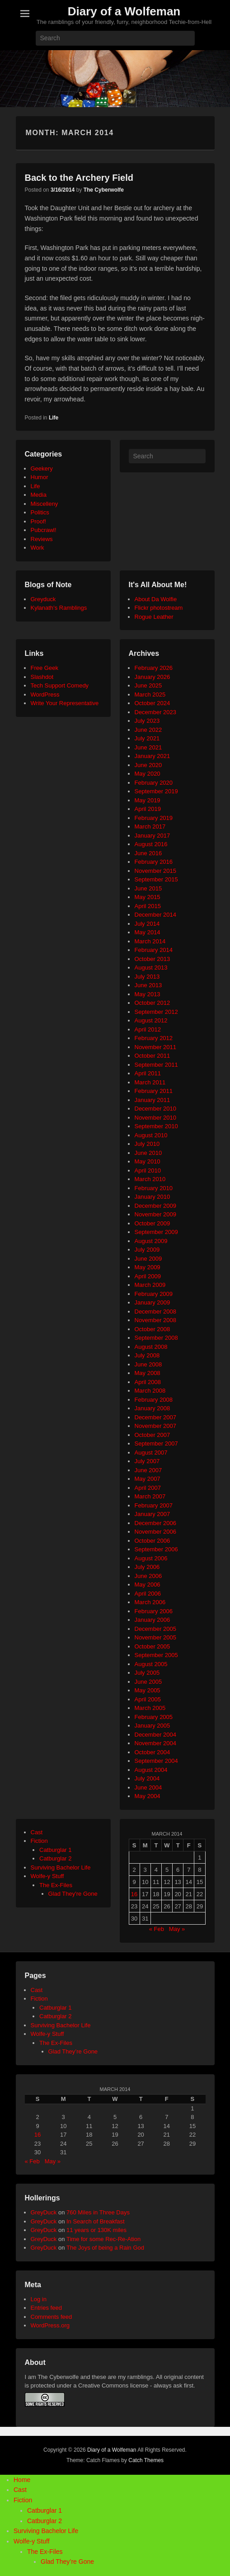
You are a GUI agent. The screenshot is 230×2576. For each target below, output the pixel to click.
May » (177, 1929)
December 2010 (156, 1108)
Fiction (39, 1840)
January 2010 (152, 1196)
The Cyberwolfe (104, 190)
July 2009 (147, 1249)
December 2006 (156, 1523)
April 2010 (148, 1170)
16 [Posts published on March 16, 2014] (134, 1894)
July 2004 (147, 1778)
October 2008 (152, 1329)
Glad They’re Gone (73, 2051)
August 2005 (151, 1664)
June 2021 (148, 747)
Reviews (42, 539)
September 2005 (156, 1655)
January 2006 (152, 1619)
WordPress (45, 694)
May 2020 (147, 773)
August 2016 (151, 844)
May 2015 (147, 897)
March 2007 (150, 1496)
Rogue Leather (154, 616)
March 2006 (150, 1602)
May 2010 (147, 1161)
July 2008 (147, 1355)
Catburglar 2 (55, 1858)
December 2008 (156, 1311)
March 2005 (150, 1708)
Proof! (39, 521)
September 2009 (156, 1232)
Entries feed (46, 2307)
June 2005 (148, 1681)
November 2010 (156, 1117)
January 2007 (152, 1514)
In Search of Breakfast (95, 2221)
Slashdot (42, 676)
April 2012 (148, 1029)
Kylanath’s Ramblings (59, 607)
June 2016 (148, 853)
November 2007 (156, 1425)
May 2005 (147, 1690)
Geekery (42, 468)
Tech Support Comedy (60, 685)
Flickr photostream (159, 607)
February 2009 (154, 1293)
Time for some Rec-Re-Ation (103, 2239)
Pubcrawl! (43, 530)
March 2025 (150, 694)
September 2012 (156, 1011)
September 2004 (156, 1760)
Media (39, 494)
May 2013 (147, 994)
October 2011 (152, 1055)
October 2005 (152, 1646)
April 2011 (148, 1073)
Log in (39, 2299)
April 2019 (148, 808)
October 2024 (152, 703)
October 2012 (152, 1002)
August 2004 (151, 1769)
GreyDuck (44, 2212)
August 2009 (151, 1241)
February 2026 (154, 667)
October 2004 (152, 1752)
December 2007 (156, 1417)
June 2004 (148, 1787)
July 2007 (147, 1461)
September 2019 (156, 791)
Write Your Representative (65, 703)
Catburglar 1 (55, 1849)
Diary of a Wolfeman (124, 11)
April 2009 (148, 1276)
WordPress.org (50, 2325)
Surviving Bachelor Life (61, 1867)
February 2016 (154, 861)
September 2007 (156, 1443)
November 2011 (156, 1047)
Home (22, 2479)
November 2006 (156, 1531)
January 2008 (152, 1408)
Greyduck (43, 599)
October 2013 (152, 959)
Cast (37, 1832)
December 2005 (156, 1628)
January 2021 (152, 756)
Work (37, 547)
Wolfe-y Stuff (47, 1876)
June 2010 (148, 1152)
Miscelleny (44, 503)
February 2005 (154, 1717)
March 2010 (150, 1179)
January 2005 (152, 1725)
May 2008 (147, 1373)
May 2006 (147, 1584)
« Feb (156, 1929)
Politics (40, 512)
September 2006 (156, 1549)
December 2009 (156, 1205)
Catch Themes (146, 2460)
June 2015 (148, 888)
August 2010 (151, 1135)
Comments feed (51, 2316)
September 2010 (156, 1126)
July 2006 (147, 1566)
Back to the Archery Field (79, 178)
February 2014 (154, 950)
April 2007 (148, 1487)
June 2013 (148, 985)
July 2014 (147, 923)
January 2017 (152, 835)
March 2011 (150, 1082)
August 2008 (151, 1346)
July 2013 (147, 976)
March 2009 (150, 1284)
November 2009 (156, 1214)
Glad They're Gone (73, 1893)
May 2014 (147, 932)
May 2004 (147, 1796)
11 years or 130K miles (96, 2230)
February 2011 (154, 1091)
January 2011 (152, 1100)
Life (53, 417)
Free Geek (44, 667)
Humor (39, 477)
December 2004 (156, 1734)
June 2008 (148, 1364)
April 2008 (148, 1382)
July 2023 (147, 720)
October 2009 (152, 1223)
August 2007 (151, 1452)
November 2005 (156, 1637)
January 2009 (152, 1302)
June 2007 (148, 1470)
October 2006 (152, 1540)
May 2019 (147, 800)
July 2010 (147, 1143)
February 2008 (154, 1399)
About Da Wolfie (156, 599)
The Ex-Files (55, 1885)
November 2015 (156, 870)
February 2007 (154, 1505)
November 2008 (156, 1320)
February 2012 (154, 1038)
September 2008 (156, 1337)
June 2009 (148, 1258)
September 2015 (156, 879)
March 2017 (150, 826)
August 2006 (151, 1558)
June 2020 (148, 765)
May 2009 (147, 1267)
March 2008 (150, 1390)
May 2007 (147, 1478)
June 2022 (148, 729)
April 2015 (148, 906)
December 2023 (156, 712)
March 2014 (150, 941)
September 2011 (156, 1064)
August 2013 (151, 967)
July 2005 (147, 1672)
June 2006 (148, 1576)
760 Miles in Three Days (98, 2212)
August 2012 (151, 1020)
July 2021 (147, 738)
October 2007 (152, 1435)
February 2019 (154, 818)
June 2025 (148, 685)
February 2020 (154, 782)
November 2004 (156, 1743)
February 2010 (154, 1188)
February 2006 (154, 1611)
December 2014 (156, 914)
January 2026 (152, 676)
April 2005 (148, 1699)
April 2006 (148, 1593)
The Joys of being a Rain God (105, 2247)
